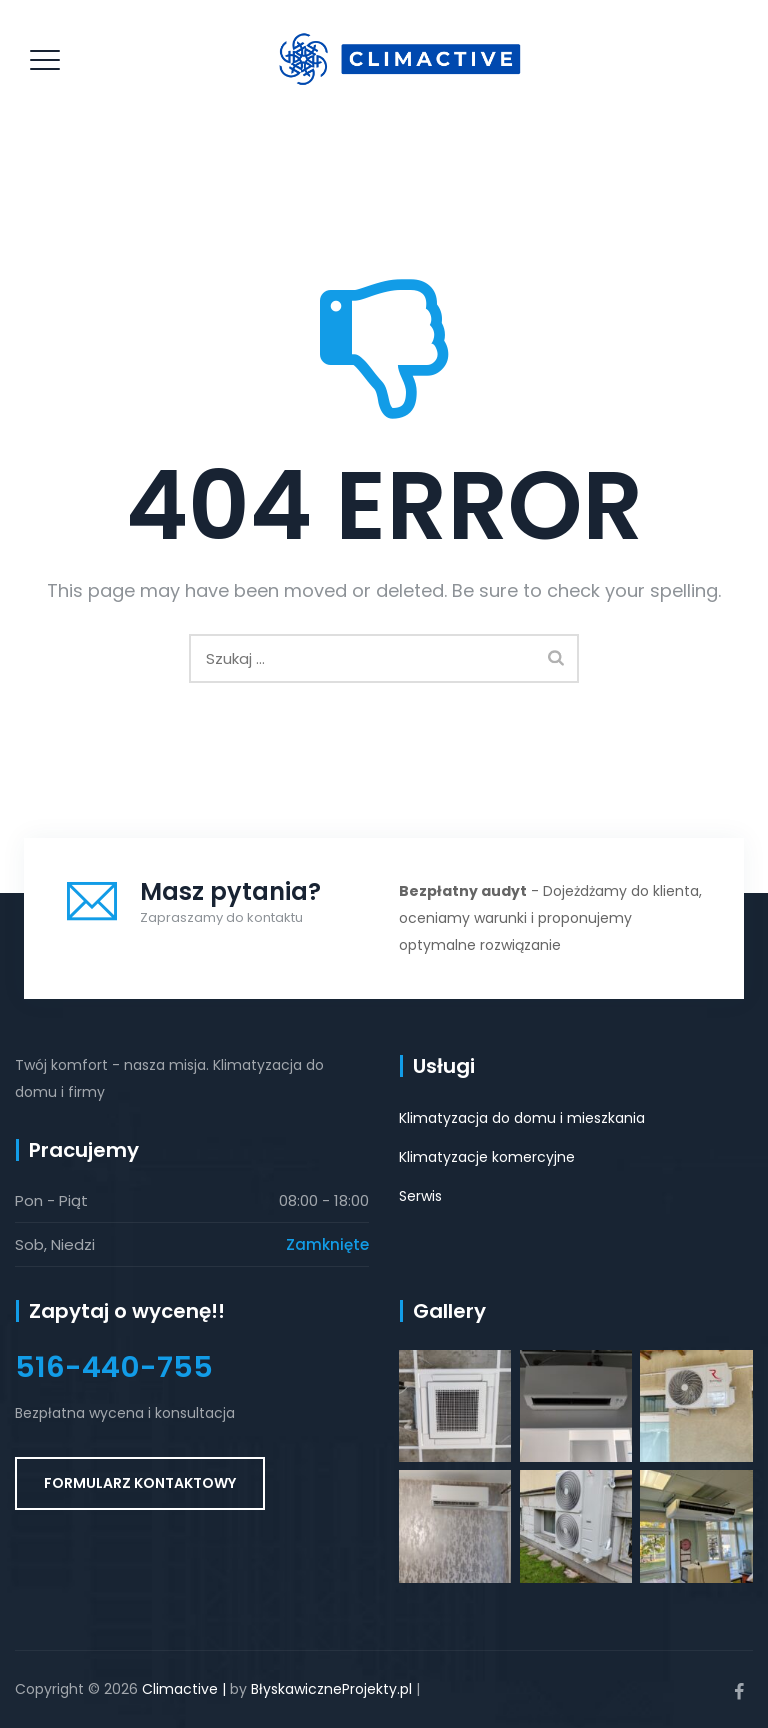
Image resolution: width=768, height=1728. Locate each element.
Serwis (420, 1196)
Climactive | (184, 1689)
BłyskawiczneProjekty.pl (331, 1689)
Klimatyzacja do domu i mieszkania (522, 1118)
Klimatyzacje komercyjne (487, 1157)
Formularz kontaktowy (140, 1483)
